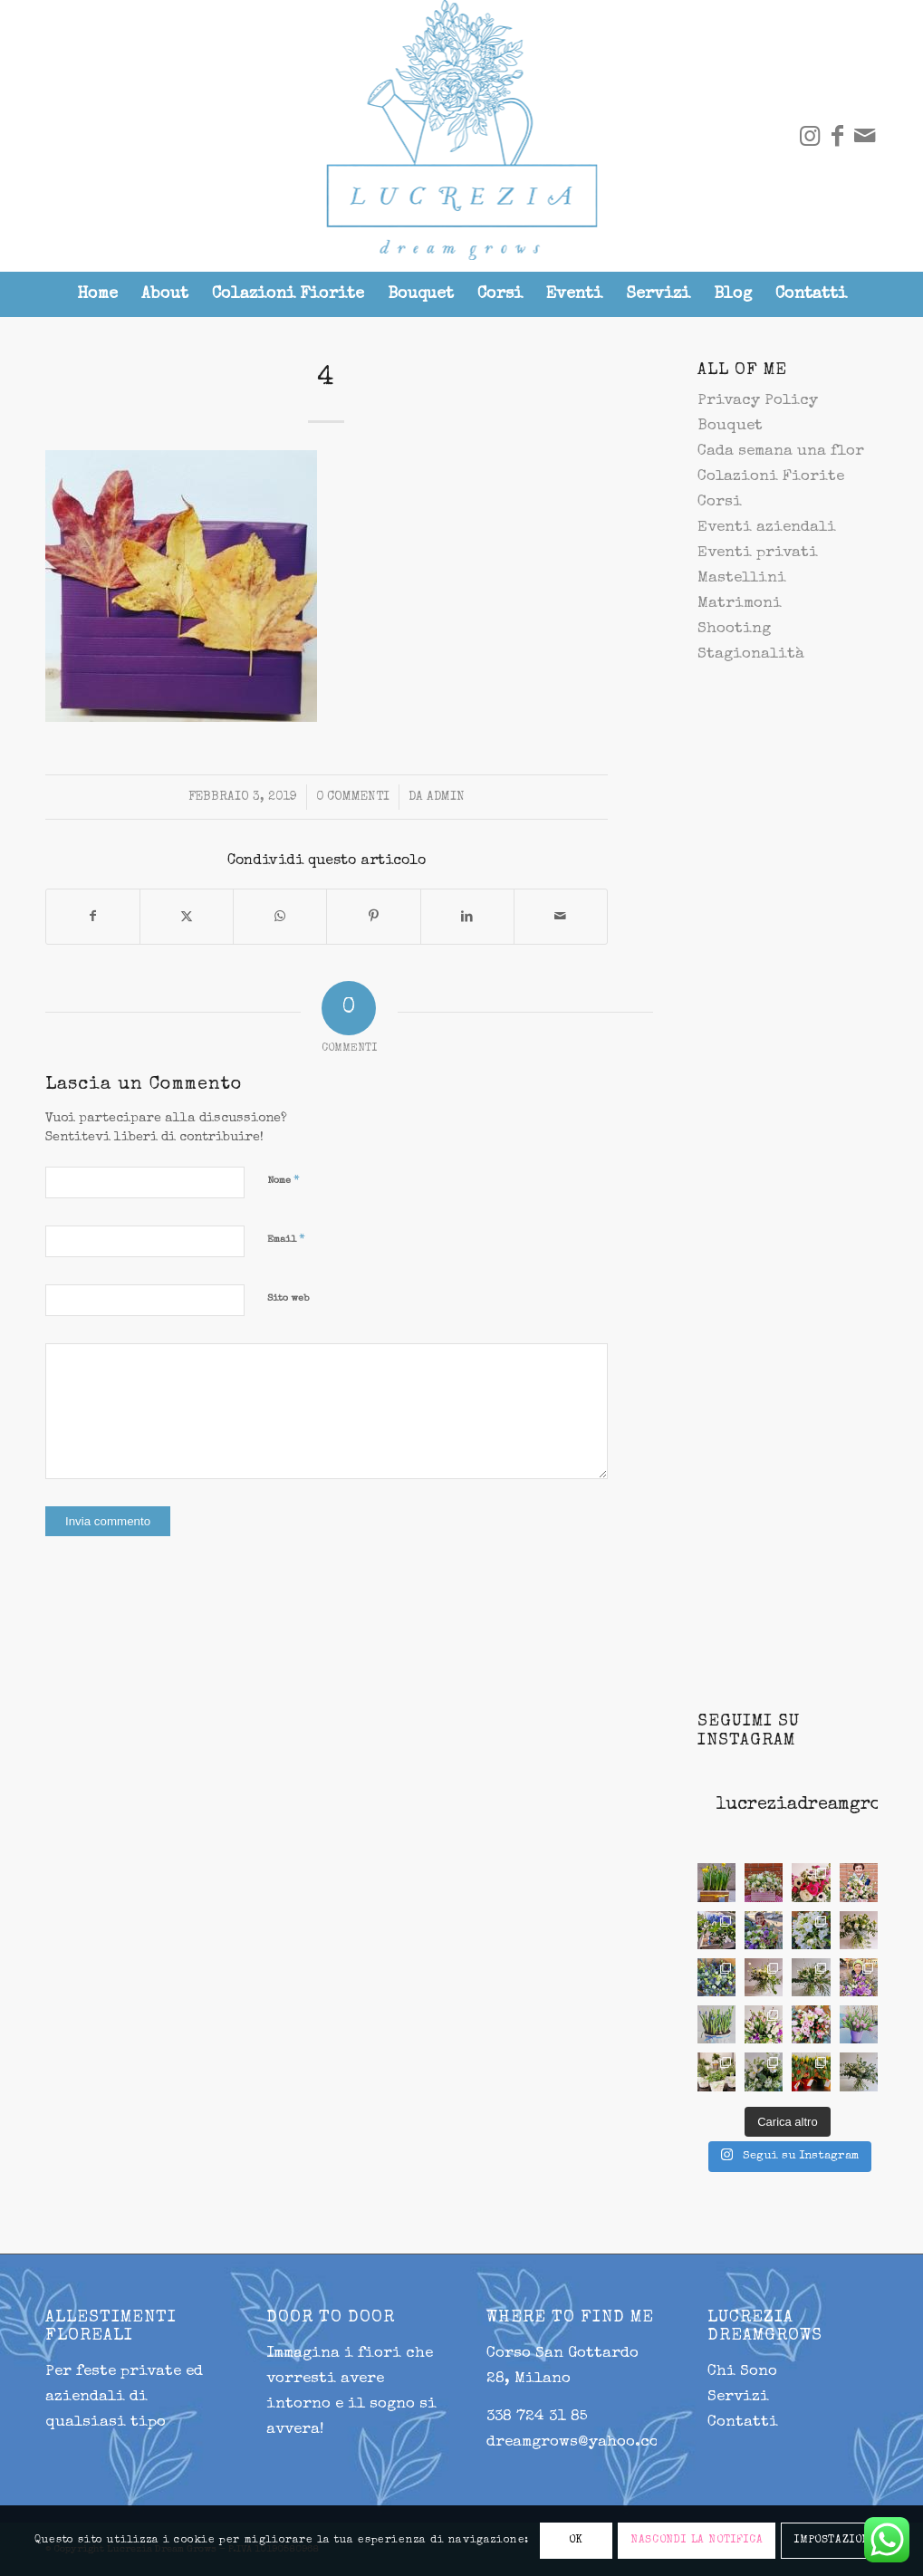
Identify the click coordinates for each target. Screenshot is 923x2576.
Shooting (734, 629)
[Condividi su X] (186, 916)
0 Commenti (352, 797)
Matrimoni (739, 603)
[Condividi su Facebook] (92, 916)
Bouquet (730, 426)
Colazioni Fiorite (770, 477)
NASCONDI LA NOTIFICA (696, 2540)
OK (576, 2540)
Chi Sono (742, 2371)
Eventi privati (757, 553)
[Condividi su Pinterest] (373, 916)
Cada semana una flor (780, 451)
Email (286, 1239)
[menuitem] (97, 294)
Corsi (719, 502)
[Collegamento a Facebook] (837, 135)
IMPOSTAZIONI (834, 2540)
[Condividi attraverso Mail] (560, 916)
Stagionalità (750, 654)
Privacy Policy (757, 401)
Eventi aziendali (766, 527)
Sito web (288, 1298)
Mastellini (741, 578)
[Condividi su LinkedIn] (467, 916)
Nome (283, 1181)
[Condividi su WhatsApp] (280, 916)
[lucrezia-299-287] (461, 136)
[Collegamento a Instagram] (809, 135)
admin (446, 797)
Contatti (742, 2422)
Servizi (738, 2397)
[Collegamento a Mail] (864, 135)
